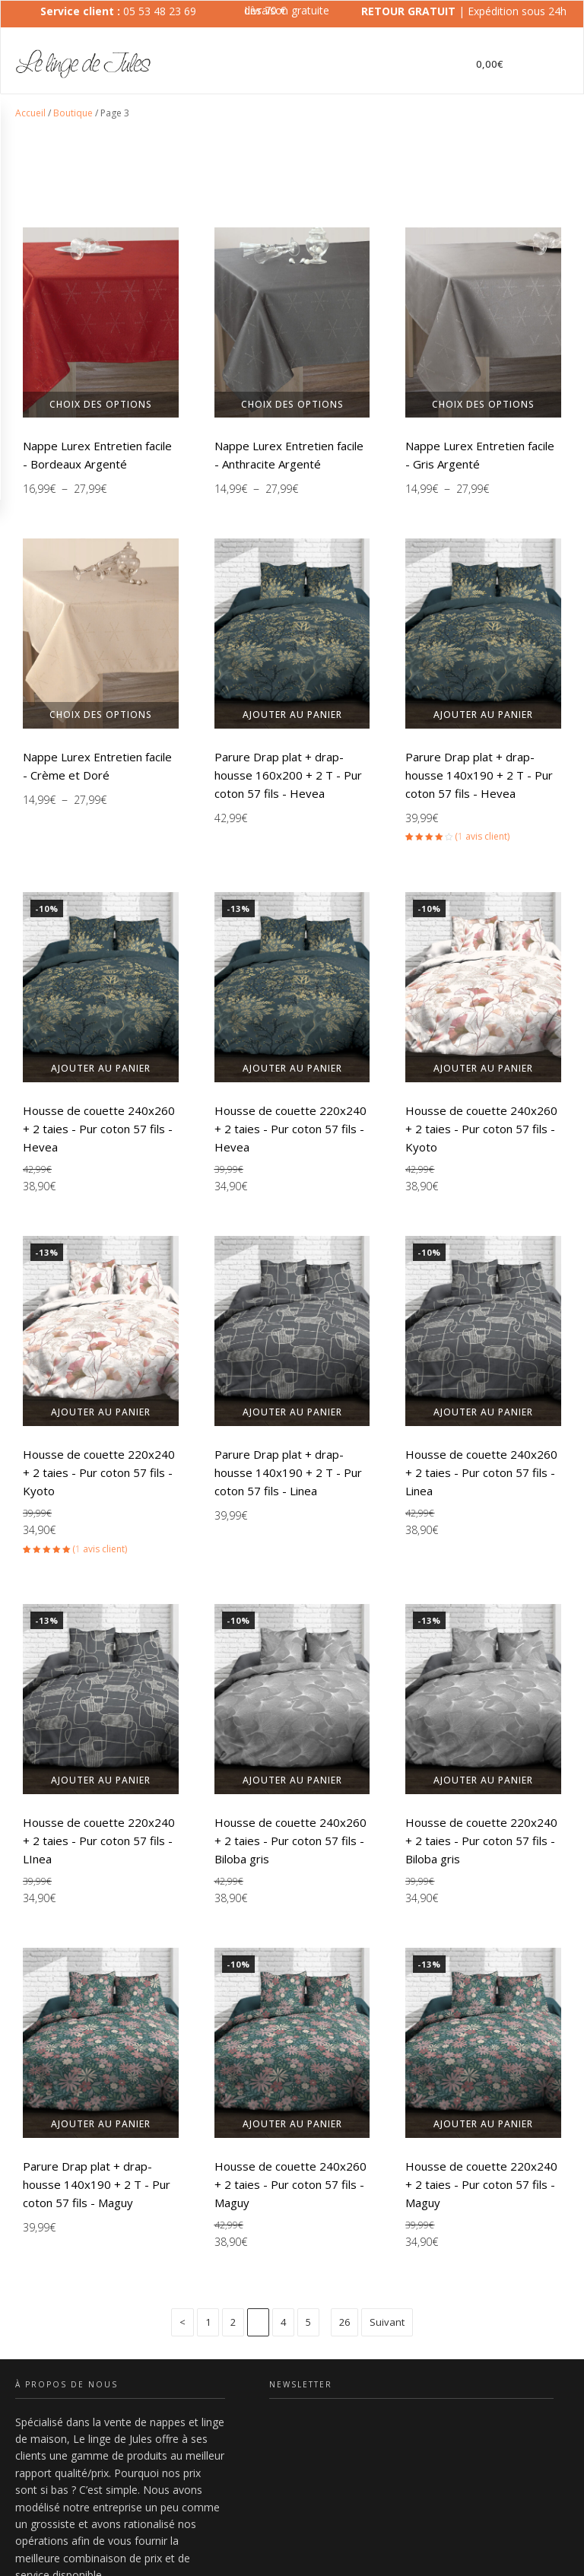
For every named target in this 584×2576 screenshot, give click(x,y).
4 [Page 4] (283, 2321)
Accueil (30, 112)
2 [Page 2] (233, 2321)
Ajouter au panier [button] (292, 714)
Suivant (387, 2321)
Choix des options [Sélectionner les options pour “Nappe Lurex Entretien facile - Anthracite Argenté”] (292, 404)
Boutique (73, 112)
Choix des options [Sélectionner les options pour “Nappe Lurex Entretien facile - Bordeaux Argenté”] (100, 404)
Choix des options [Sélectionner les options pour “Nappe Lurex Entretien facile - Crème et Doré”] (100, 714)
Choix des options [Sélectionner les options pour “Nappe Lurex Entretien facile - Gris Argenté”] (483, 404)
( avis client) (482, 836)
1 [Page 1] (208, 2321)
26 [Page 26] (344, 2321)
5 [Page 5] (308, 2321)
